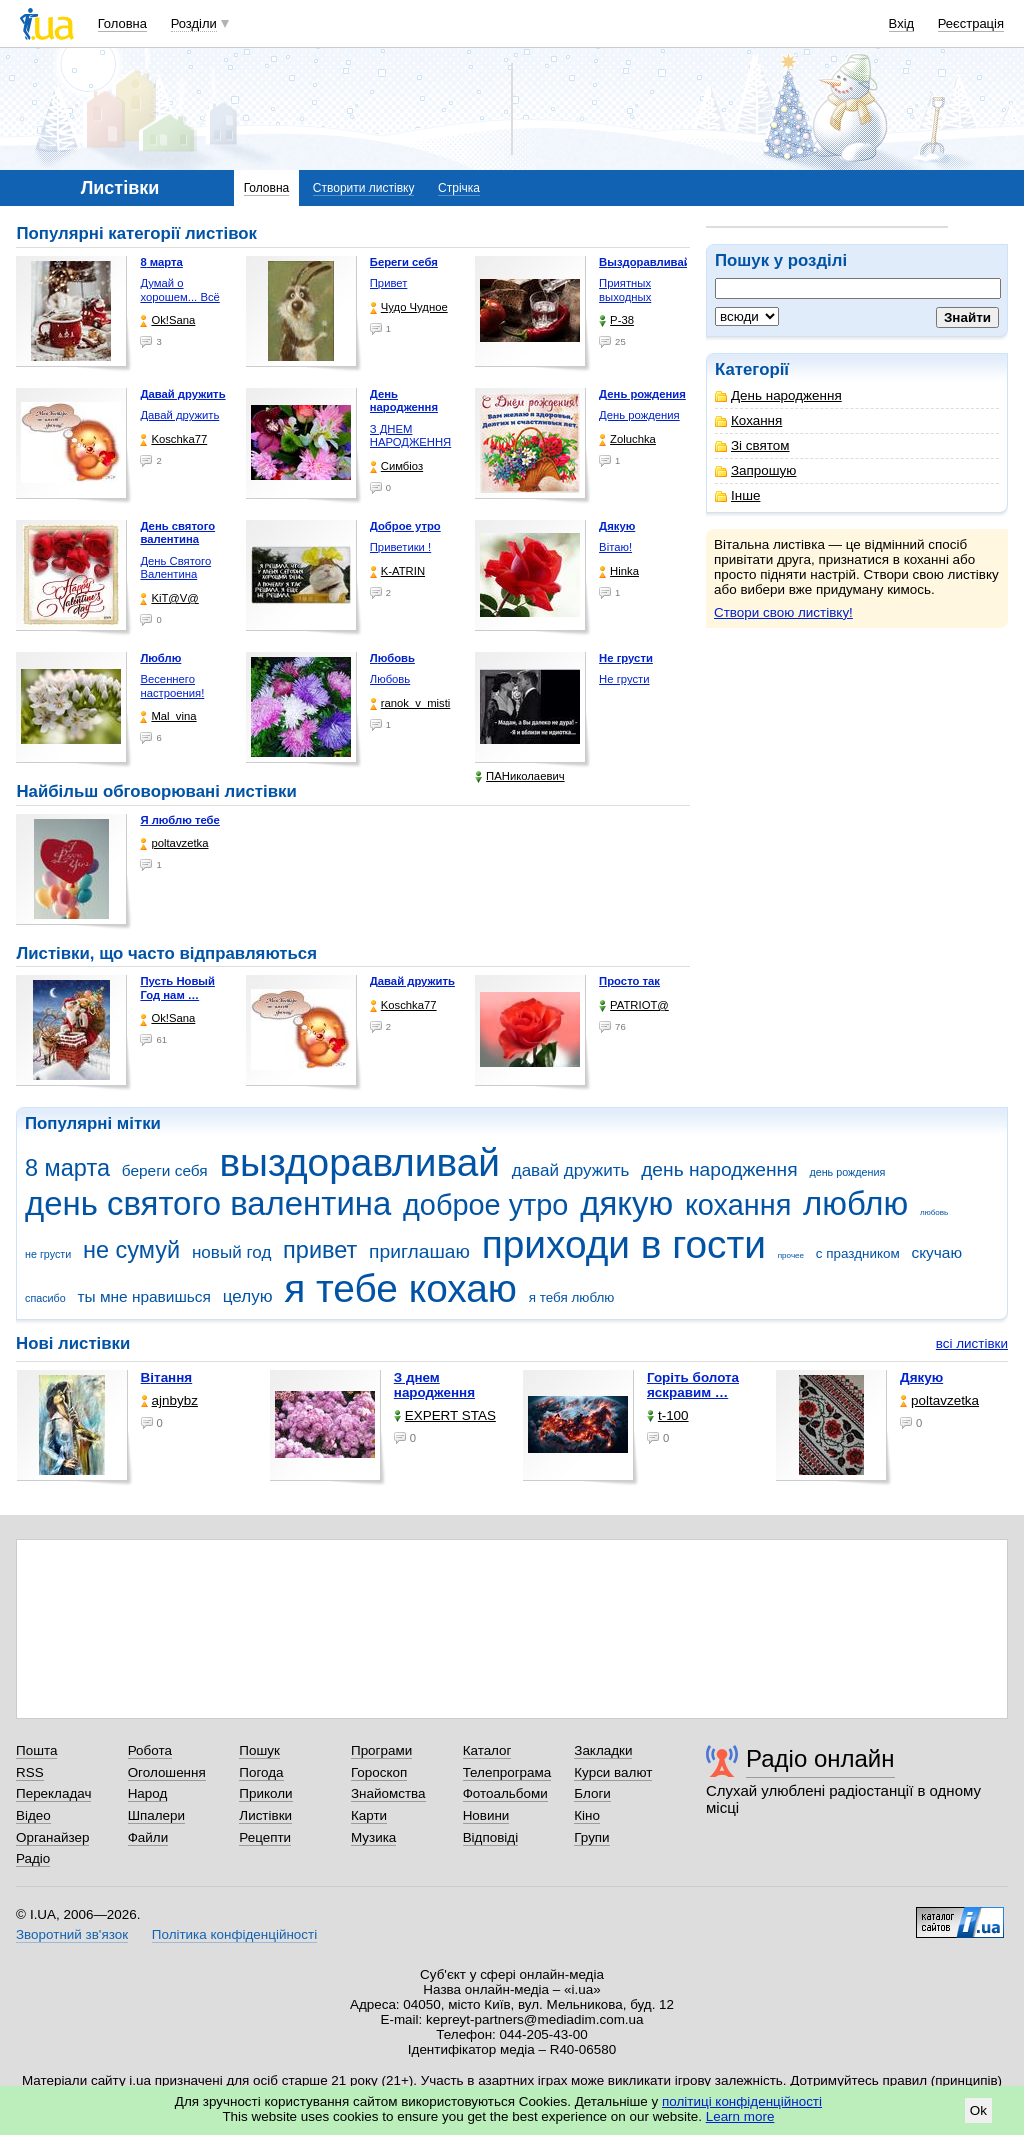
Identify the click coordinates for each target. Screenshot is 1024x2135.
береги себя (165, 1170)
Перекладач (53, 1793)
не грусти (48, 1254)
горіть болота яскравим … (693, 1385)
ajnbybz (169, 1400)
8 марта (67, 1168)
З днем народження (434, 1385)
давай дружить (571, 1170)
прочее (791, 1255)
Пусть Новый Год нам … (177, 988)
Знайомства (388, 1793)
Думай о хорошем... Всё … (179, 296)
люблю (855, 1203)
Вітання (167, 1377)
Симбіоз (396, 466)
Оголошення (167, 1772)
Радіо (33, 1858)
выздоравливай (359, 1162)
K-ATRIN (397, 571)
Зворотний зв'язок (72, 1934)
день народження (719, 1169)
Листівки (265, 1815)
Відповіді (491, 1837)
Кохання (748, 420)
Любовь (390, 679)
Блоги (592, 1793)
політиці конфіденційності (742, 2101)
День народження (778, 395)
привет (320, 1250)
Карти (369, 1815)
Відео (33, 1815)
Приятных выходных (625, 290)
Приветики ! (400, 547)
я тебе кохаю (400, 1288)
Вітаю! (615, 547)
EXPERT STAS (445, 1415)
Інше (737, 495)
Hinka (619, 571)
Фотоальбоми (505, 1793)
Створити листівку (364, 188)
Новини (486, 1815)
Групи (591, 1837)
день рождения (847, 1172)
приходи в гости (624, 1244)
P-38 (616, 320)
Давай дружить (179, 415)
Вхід (902, 23)
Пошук (259, 1750)
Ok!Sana (167, 320)
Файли (148, 1837)
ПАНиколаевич (519, 776)
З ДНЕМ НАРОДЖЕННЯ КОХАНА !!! (411, 442)
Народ (148, 1793)
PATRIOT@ (634, 1005)
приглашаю (419, 1251)
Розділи (194, 23)
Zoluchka (627, 439)
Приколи (265, 1793)
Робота (150, 1750)
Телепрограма (507, 1772)
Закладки (603, 1750)
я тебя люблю (572, 1297)
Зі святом (752, 445)
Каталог (487, 1750)
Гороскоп (379, 1772)
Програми (381, 1750)
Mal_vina (168, 716)
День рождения (639, 415)
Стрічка (459, 188)
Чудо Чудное (409, 307)
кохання (738, 1205)
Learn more (740, 2116)
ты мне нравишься (144, 1296)
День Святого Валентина (175, 568)
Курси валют (613, 1772)
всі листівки (972, 1343)
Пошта (36, 1750)
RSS (30, 1772)
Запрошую (755, 470)
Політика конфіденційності (234, 1934)
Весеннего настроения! (172, 686)
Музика (373, 1837)
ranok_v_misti (410, 703)
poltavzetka (174, 843)
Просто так (629, 981)
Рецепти (265, 1837)
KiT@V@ (169, 598)
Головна (122, 23)
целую (248, 1296)
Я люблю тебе (179, 820)
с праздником (858, 1253)
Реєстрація (971, 23)
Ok (978, 2110)
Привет (389, 283)
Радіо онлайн (820, 1758)
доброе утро (485, 1205)
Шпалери (156, 1815)
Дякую (921, 1377)
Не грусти (624, 679)
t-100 (668, 1415)
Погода (261, 1772)
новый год (231, 1252)
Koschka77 (173, 439)
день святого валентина (208, 1203)
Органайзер (52, 1837)
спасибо (45, 1298)
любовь (934, 1212)
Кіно (587, 1815)
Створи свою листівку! (783, 612)
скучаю (936, 1252)
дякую (626, 1203)
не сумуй (131, 1250)
